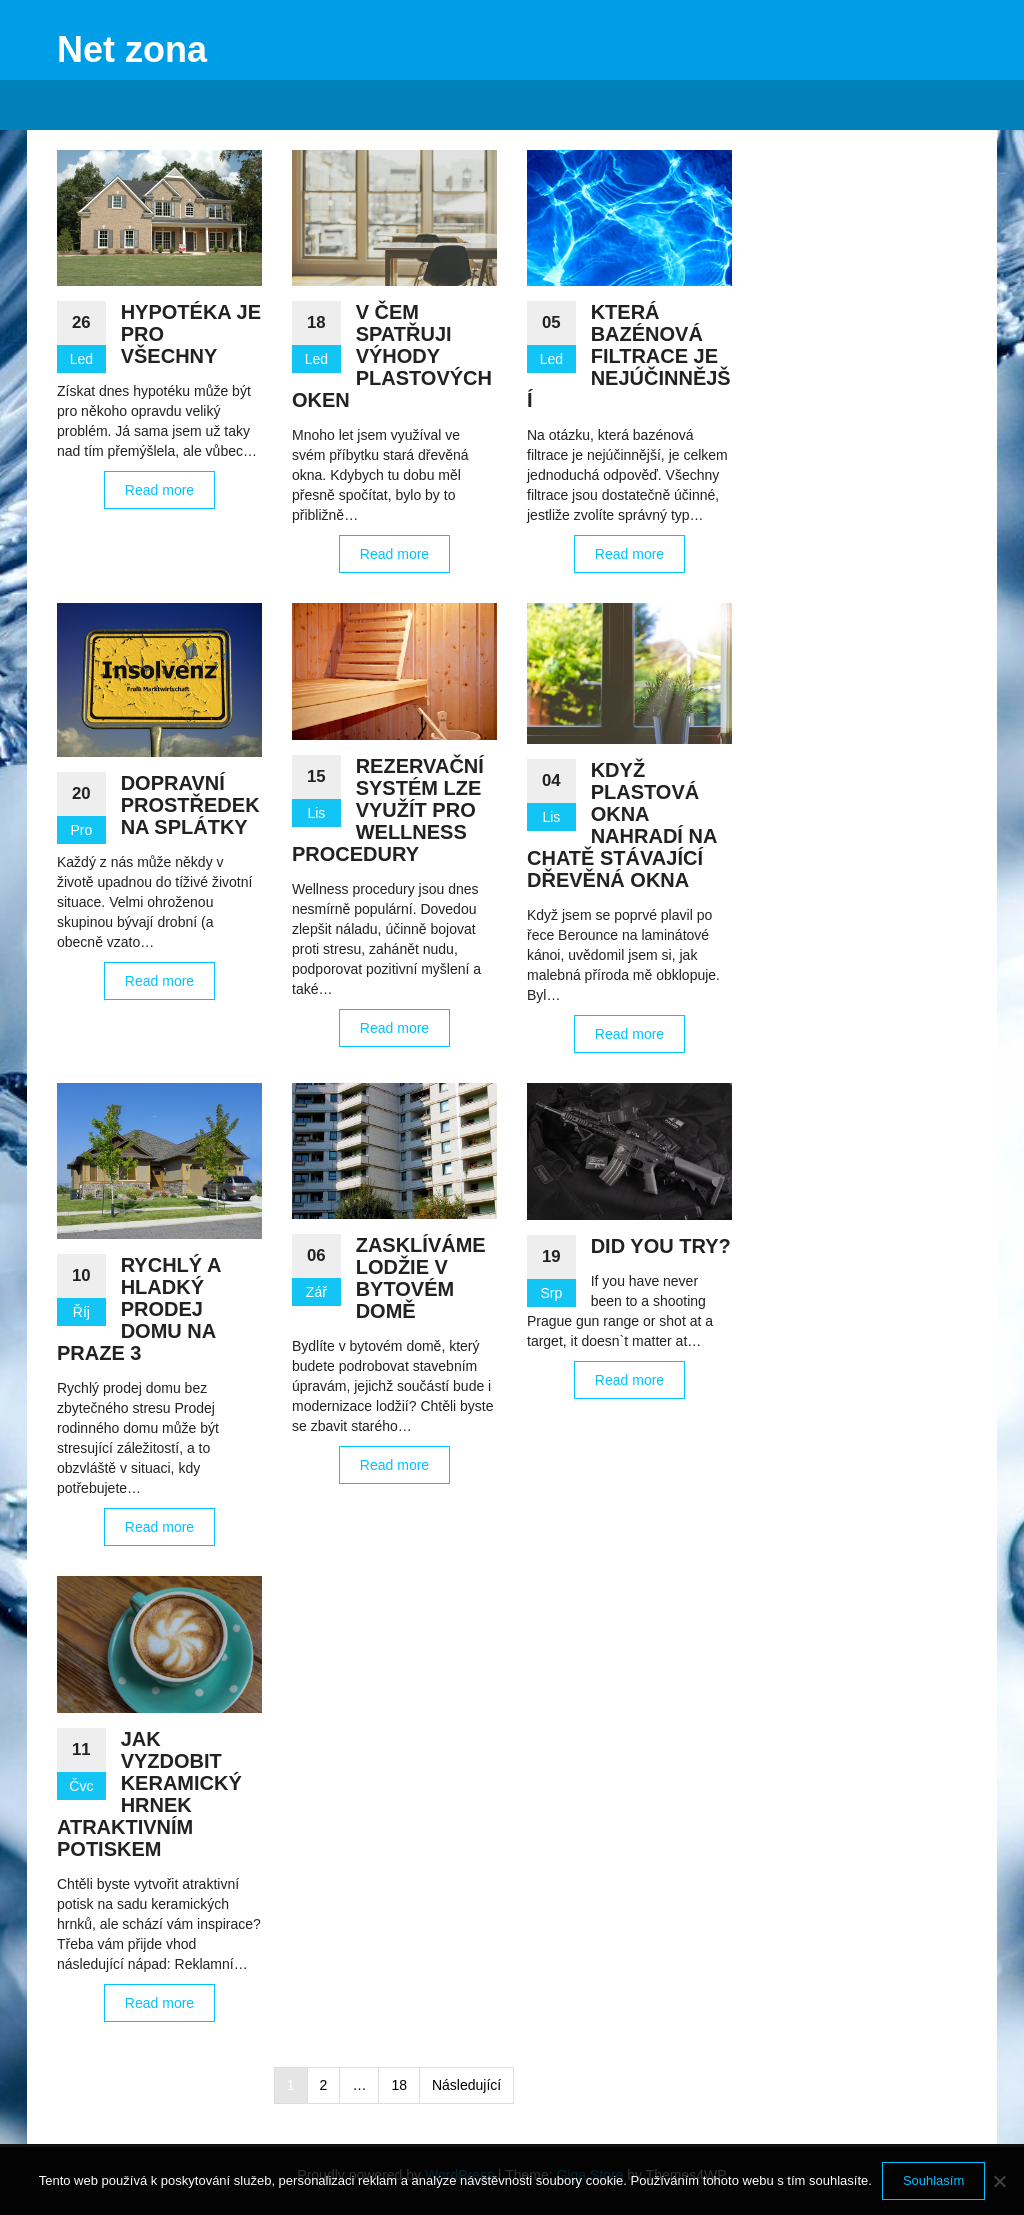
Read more (159, 490)
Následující (466, 2085)
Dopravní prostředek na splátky (190, 805)
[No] (999, 2181)
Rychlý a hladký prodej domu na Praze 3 (139, 1309)
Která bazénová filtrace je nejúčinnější (629, 356)
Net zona (132, 49)
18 (399, 2085)
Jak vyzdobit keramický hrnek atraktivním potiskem (149, 1794)
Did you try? (661, 1246)
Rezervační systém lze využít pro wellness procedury (388, 810)
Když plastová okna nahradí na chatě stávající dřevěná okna (622, 825)
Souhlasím (933, 2180)
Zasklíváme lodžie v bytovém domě (421, 1278)
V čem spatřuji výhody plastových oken (392, 356)
